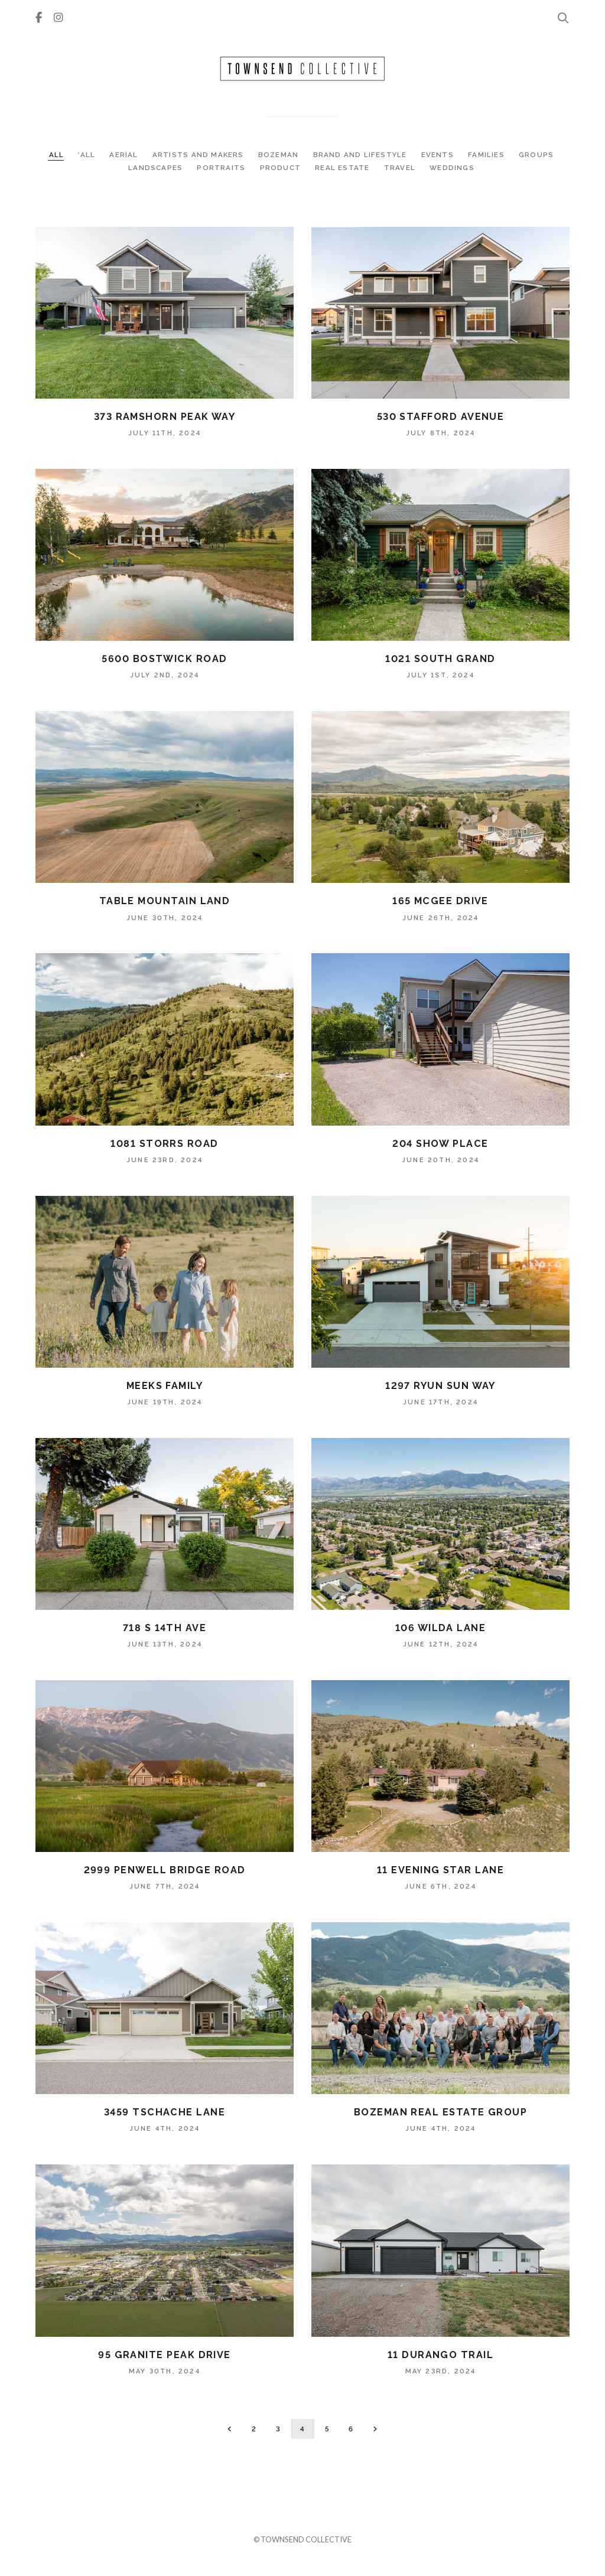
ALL (56, 155)
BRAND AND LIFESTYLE (361, 155)
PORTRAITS (222, 168)
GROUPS (536, 155)
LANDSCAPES (156, 168)
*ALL (87, 155)
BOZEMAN (279, 155)
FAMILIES (487, 155)
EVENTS (438, 155)
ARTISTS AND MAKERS (199, 155)
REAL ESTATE (343, 168)
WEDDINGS (452, 168)
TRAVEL (401, 168)
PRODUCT (282, 168)
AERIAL (124, 155)
